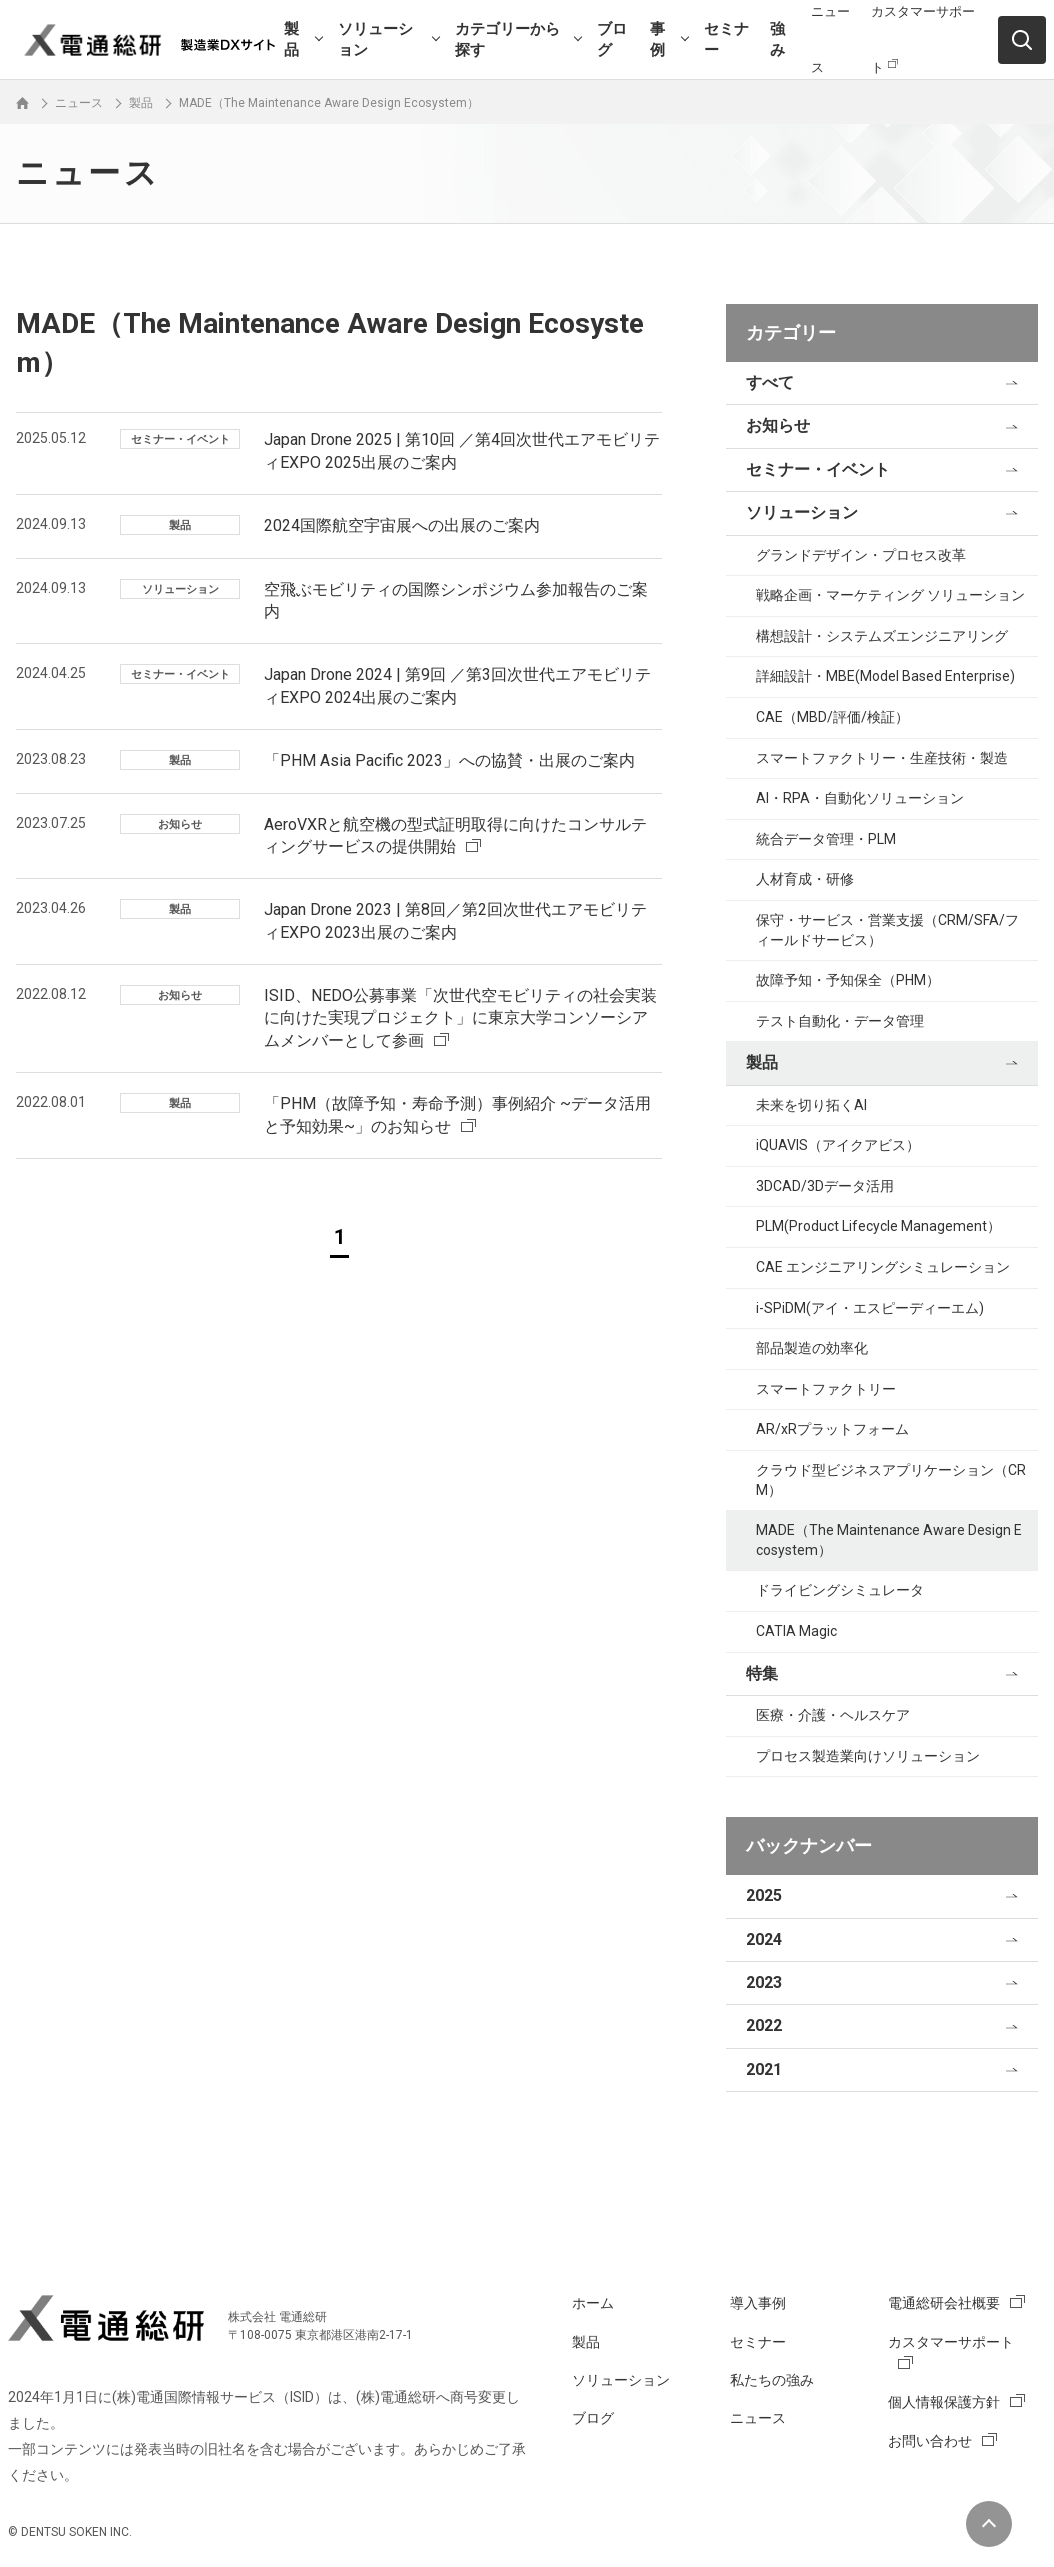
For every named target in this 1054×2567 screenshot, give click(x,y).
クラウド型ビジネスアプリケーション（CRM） (891, 1480)
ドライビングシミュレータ (840, 1590)
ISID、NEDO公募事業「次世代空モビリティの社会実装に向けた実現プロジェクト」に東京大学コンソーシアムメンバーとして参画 (460, 1018)
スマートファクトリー (826, 1389)
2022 (764, 2025)
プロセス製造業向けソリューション (868, 1756)
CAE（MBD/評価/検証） (832, 717)
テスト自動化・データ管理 (840, 1021)
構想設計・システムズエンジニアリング (882, 636)
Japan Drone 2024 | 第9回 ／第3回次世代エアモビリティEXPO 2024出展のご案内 (457, 685)
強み (777, 39)
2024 (764, 1939)
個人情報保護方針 (944, 2402)
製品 (291, 39)
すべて (770, 382)
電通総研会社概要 (944, 2303)
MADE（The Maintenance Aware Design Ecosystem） (889, 1540)
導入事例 (758, 2303)
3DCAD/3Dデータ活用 (825, 1186)
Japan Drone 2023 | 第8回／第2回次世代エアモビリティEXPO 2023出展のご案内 (455, 920)
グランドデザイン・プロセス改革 (861, 555)
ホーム (593, 2303)
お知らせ (778, 425)
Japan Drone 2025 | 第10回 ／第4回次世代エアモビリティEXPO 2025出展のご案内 (462, 450)
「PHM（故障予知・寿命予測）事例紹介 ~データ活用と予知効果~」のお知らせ (457, 1114)
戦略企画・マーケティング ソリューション (890, 595)
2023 (764, 1982)
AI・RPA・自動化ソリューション (860, 798)
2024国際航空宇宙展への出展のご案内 (402, 525)
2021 (764, 2069)
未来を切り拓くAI (811, 1105)
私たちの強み (772, 2380)
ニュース (758, 2418)
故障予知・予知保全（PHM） (848, 980)
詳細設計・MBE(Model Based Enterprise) (885, 676)
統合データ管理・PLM (826, 839)
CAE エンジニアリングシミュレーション (883, 1267)
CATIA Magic (796, 1631)
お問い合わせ (930, 2441)
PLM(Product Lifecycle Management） (878, 1226)
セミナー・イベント (818, 469)
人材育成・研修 (805, 879)
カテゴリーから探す (507, 39)
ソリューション (375, 39)
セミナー (726, 39)
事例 (657, 39)
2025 (764, 1895)
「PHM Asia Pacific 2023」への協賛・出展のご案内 (449, 760)
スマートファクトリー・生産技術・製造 (882, 758)
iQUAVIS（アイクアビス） (838, 1145)
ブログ (612, 39)
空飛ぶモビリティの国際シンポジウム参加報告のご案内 (456, 600)
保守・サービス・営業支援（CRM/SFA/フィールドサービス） (887, 930)
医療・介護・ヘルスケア (833, 1715)
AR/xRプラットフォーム (832, 1429)
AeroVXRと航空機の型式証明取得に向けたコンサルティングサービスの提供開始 (455, 835)
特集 (762, 1673)
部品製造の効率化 (812, 1348)
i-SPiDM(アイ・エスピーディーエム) (870, 1308)
